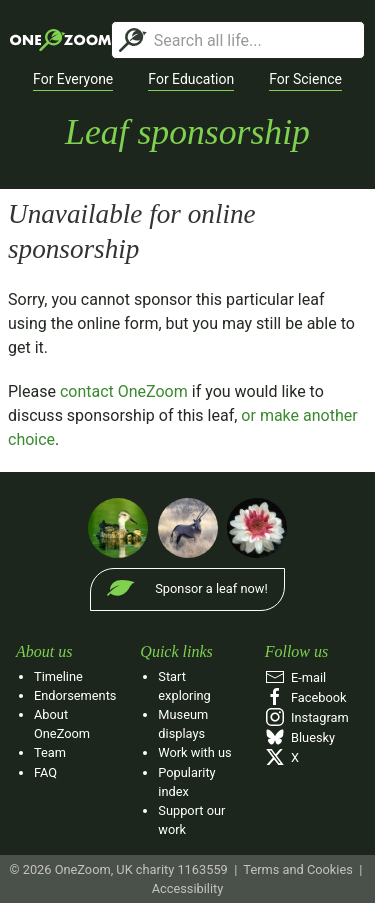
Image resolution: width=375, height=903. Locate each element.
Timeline (58, 676)
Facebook (306, 697)
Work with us (194, 752)
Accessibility (188, 888)
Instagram (307, 717)
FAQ (45, 772)
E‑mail (296, 677)
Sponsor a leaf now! (211, 588)
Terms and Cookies (297, 869)
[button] (73, 80)
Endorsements (75, 695)
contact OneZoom (124, 391)
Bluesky (300, 737)
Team (50, 752)
